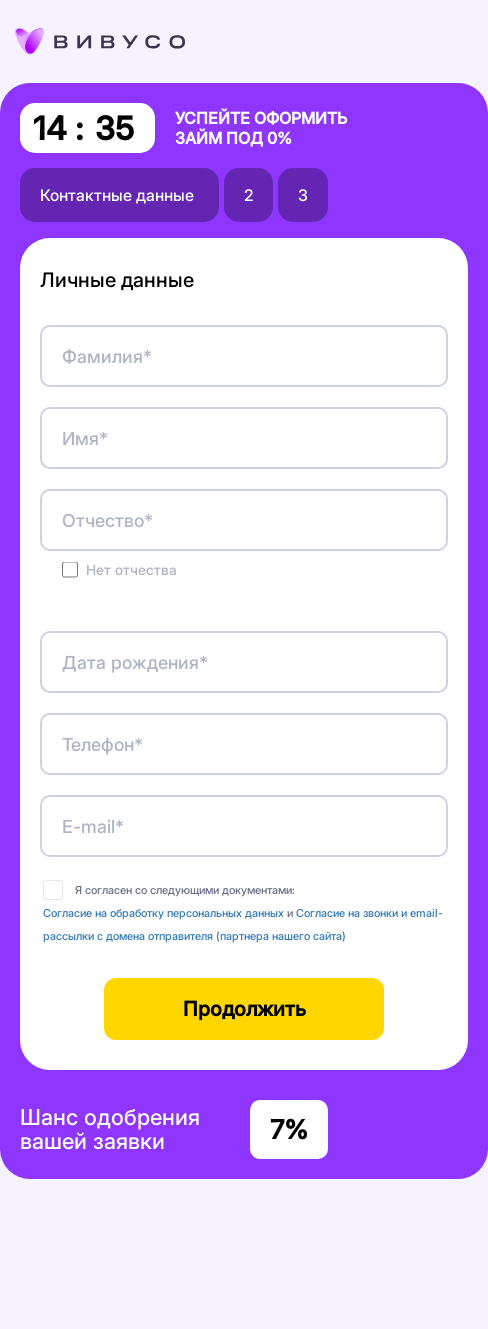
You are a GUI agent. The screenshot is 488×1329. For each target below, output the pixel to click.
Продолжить (244, 1009)
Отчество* (107, 520)
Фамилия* (107, 356)
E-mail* (93, 826)
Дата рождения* (135, 662)
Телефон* (102, 744)
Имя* (85, 438)
